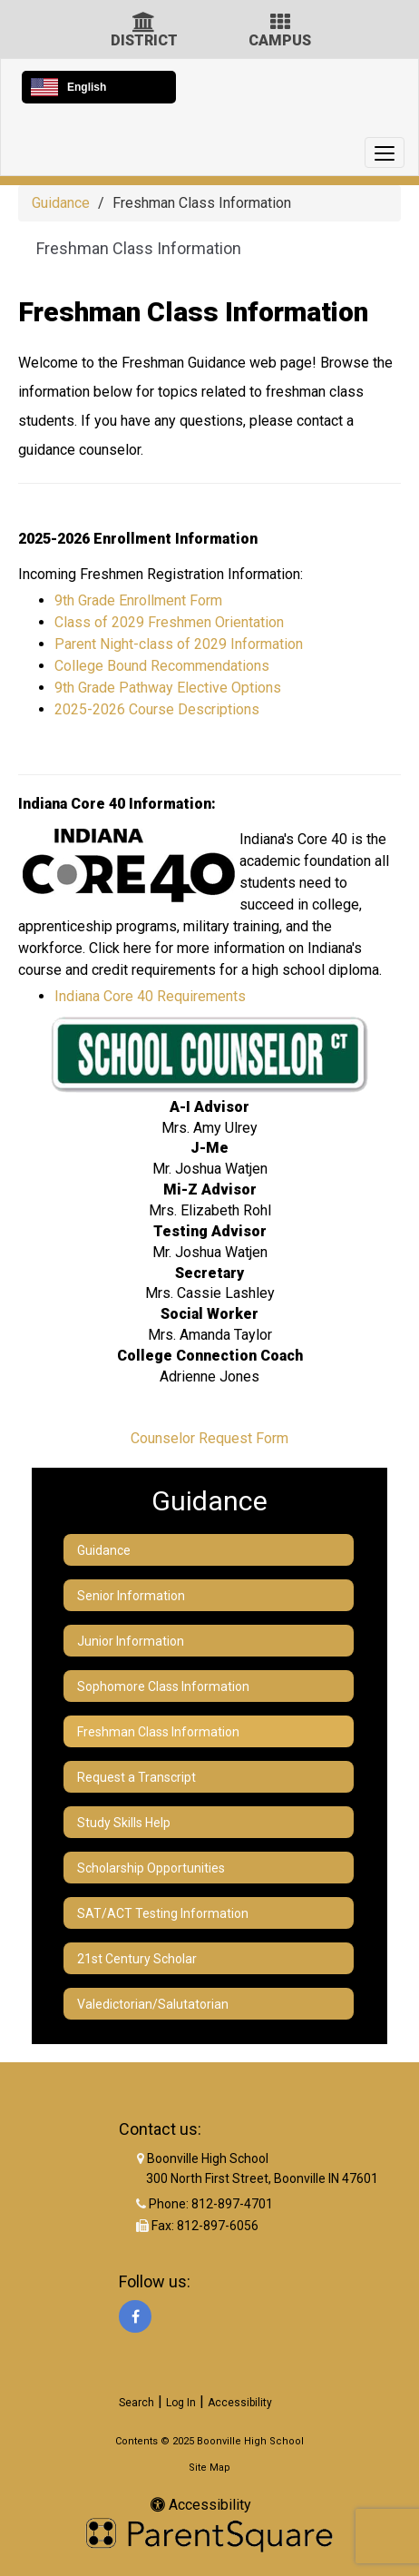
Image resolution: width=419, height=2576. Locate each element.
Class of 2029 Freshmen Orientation (169, 622)
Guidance (61, 202)
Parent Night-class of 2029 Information (178, 644)
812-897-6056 (217, 2225)
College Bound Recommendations (163, 665)
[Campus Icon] (280, 24)
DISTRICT (144, 40)
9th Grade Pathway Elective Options (167, 687)
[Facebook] (135, 2316)
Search (136, 2402)
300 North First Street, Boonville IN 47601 (262, 2178)
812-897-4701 (232, 2204)
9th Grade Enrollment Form (138, 600)
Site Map (209, 2467)
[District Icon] (143, 24)
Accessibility (240, 2402)
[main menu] (384, 152)
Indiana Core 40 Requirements (150, 996)
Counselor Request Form (209, 1438)
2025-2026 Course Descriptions (156, 709)
